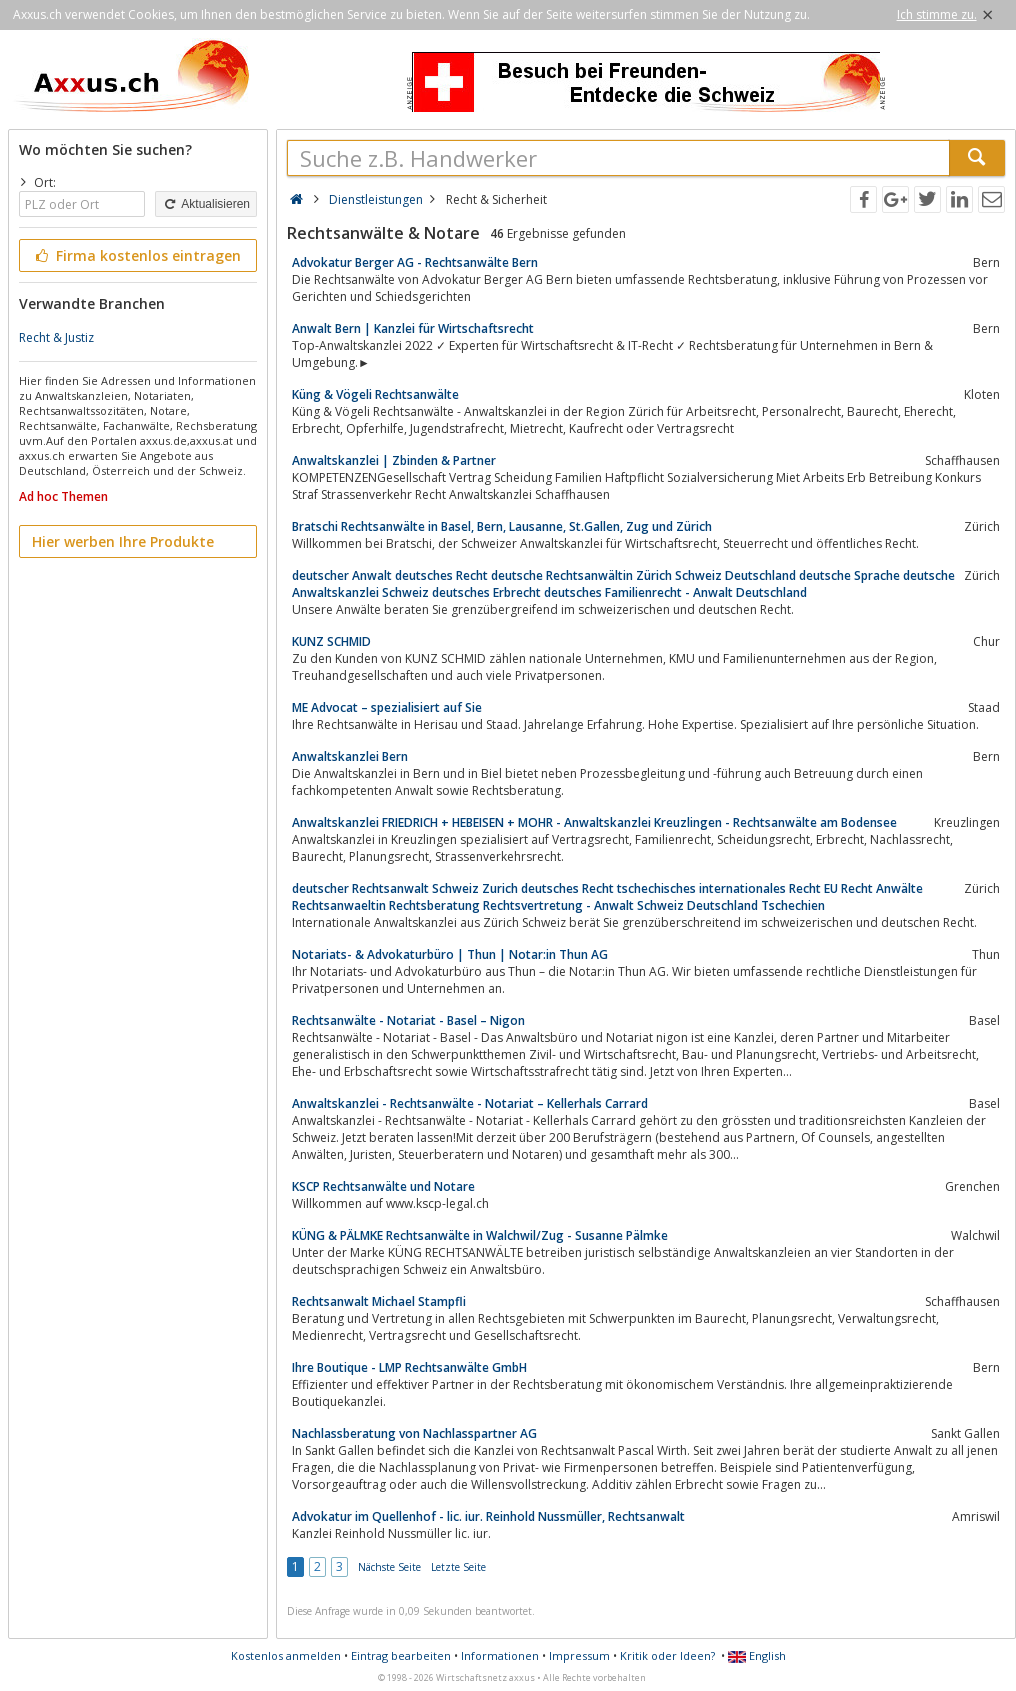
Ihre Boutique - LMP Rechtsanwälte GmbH (409, 1367)
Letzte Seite (458, 1567)
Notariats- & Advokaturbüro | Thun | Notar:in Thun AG (450, 954)
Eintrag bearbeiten (401, 1655)
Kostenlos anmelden (286, 1655)
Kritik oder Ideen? (667, 1655)
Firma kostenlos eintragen (136, 255)
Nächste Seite (389, 1567)
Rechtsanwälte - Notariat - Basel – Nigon (408, 1020)
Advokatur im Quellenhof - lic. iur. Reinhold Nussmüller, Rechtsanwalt (488, 1516)
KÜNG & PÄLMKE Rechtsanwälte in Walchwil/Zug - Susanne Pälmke (480, 1235)
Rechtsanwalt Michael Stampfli (379, 1301)
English (757, 1655)
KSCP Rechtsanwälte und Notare (383, 1186)
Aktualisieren (206, 204)
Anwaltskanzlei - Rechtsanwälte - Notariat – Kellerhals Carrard (470, 1103)
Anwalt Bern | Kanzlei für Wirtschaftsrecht (413, 328)
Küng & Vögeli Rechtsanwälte (375, 394)
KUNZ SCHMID (331, 641)
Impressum (579, 1655)
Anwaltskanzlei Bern (350, 756)
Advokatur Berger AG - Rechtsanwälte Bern (415, 262)
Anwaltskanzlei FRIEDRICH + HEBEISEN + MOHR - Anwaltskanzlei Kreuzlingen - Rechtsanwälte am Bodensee (594, 822)
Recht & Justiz (56, 337)
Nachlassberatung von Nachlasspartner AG (414, 1433)
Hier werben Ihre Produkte (123, 541)
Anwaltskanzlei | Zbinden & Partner (394, 460)
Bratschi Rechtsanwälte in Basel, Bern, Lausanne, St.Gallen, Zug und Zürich (502, 526)
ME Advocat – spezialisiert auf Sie (387, 707)
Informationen (500, 1655)
